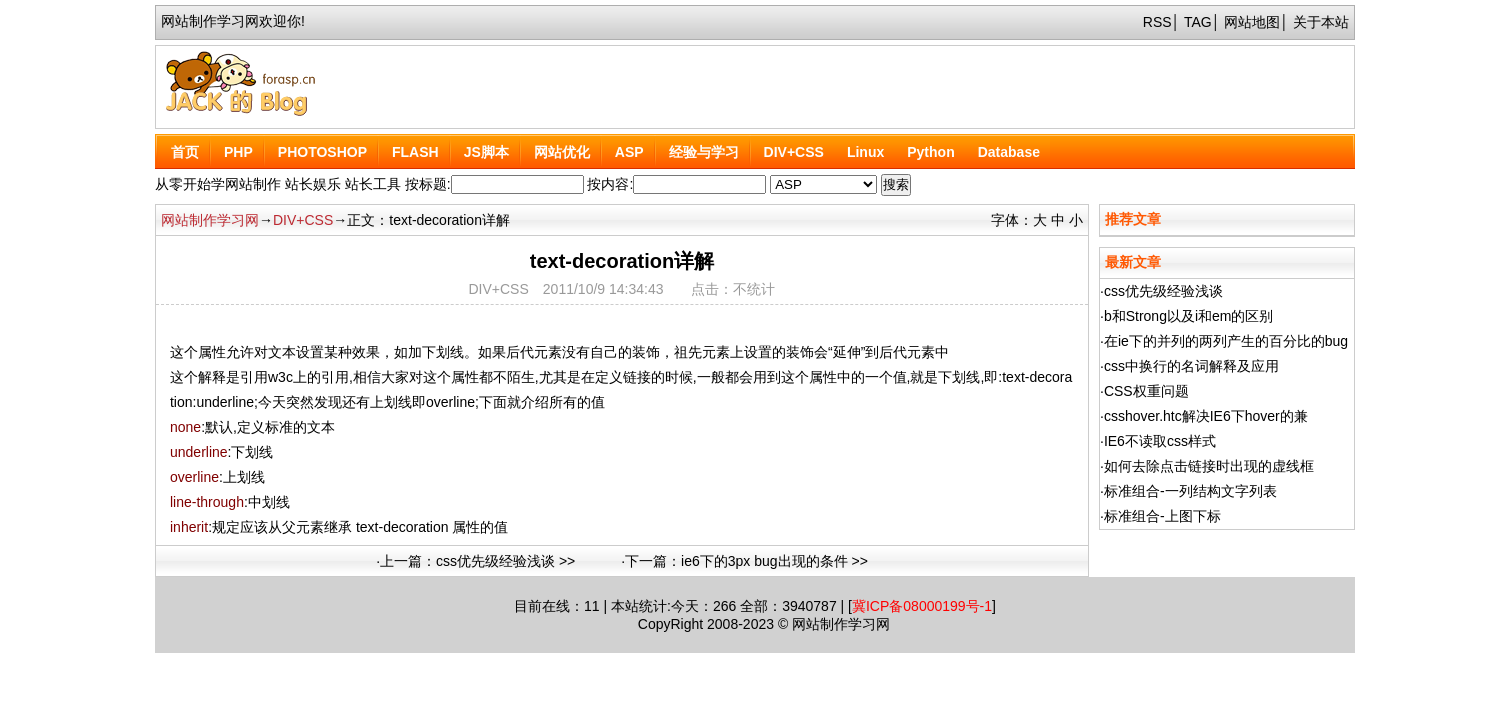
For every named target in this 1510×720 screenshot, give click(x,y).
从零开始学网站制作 (218, 184)
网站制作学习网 (210, 220)
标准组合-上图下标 (1162, 516)
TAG (1198, 22)
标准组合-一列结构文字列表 (1190, 491)
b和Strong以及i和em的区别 (1189, 316)
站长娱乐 (313, 184)
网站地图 (1252, 22)
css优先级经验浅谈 (1163, 291)
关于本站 (1321, 22)
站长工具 (373, 184)
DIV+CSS (303, 220)
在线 (556, 606)
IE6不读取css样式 (1160, 441)
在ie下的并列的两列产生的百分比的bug (1226, 341)
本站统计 (639, 606)
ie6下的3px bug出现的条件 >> (774, 561)
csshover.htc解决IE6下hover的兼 (1206, 416)
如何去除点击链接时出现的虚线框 (1209, 466)
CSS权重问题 (1146, 391)
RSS (1157, 22)
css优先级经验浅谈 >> (505, 561)
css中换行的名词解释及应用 (1191, 366)
